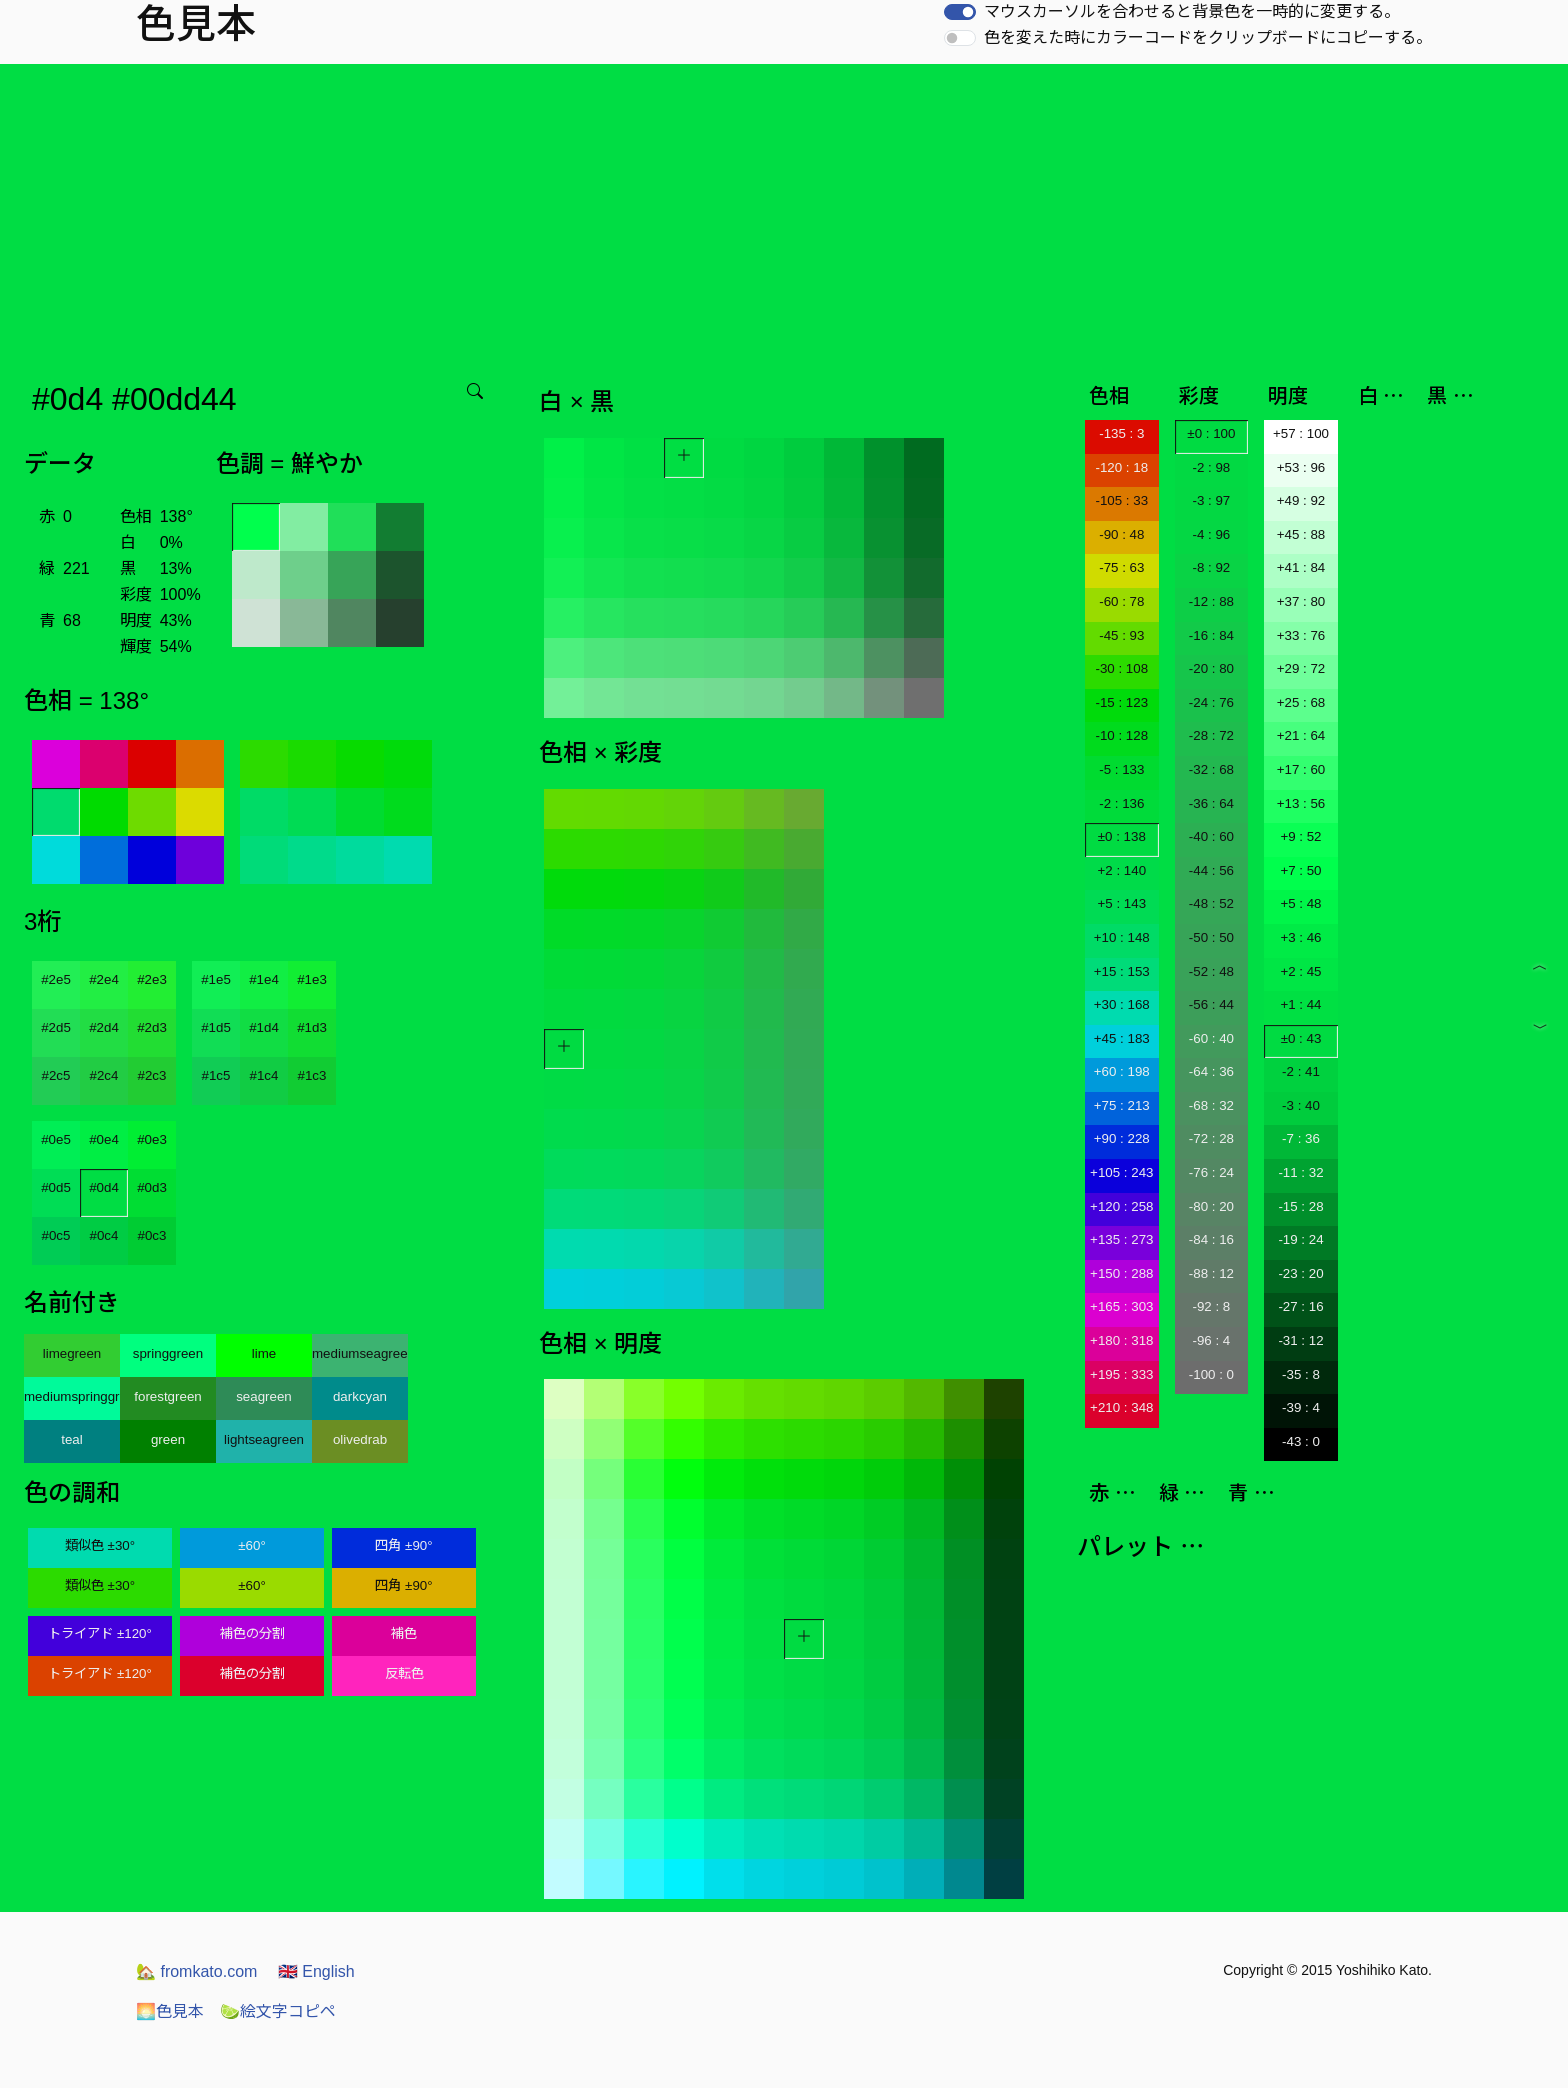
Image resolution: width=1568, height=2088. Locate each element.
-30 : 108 (1121, 668)
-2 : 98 (1211, 467)
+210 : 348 (1121, 1407)
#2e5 (56, 979)
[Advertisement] (784, 214)
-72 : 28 (1211, 1138)
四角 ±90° (403, 1545)
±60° (251, 1545)
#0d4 (104, 1187)
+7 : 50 (1300, 870)
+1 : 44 (1300, 1004)
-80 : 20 (1211, 1206)
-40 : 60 (1211, 836)
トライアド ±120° (100, 1633)
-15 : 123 (1121, 702)
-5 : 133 (1121, 769)
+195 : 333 (1121, 1374)
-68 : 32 (1211, 1105)
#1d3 (312, 1027)
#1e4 (264, 979)
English (316, 1971)
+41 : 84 (1301, 567)
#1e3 (312, 979)
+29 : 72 (1301, 668)
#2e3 (152, 979)
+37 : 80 (1301, 601)
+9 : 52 (1300, 836)
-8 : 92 (1211, 567)
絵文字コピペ (278, 2011)
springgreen (168, 1353)
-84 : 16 (1211, 1239)
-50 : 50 (1211, 937)
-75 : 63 (1121, 567)
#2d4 (104, 1027)
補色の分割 (252, 1633)
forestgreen (167, 1396)
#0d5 (56, 1187)
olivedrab (360, 1439)
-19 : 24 (1300, 1239)
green (168, 1439)
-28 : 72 (1211, 735)
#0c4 (104, 1235)
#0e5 (56, 1139)
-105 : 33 (1121, 500)
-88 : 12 (1211, 1273)
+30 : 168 (1122, 1004)
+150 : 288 (1121, 1273)
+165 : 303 (1121, 1306)
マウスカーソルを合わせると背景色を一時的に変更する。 (1192, 11)
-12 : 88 (1211, 601)
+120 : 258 (1121, 1206)
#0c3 (152, 1235)
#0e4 (104, 1139)
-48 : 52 (1211, 903)
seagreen (264, 1396)
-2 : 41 (1301, 1071)
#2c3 (152, 1075)
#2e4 (104, 979)
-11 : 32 (1300, 1172)
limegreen (72, 1353)
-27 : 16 (1300, 1306)
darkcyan (360, 1396)
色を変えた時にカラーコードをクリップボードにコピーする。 (1208, 37)
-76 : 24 (1211, 1172)
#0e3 (152, 1139)
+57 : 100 (1301, 433)
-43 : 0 (1301, 1441)
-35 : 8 (1301, 1374)
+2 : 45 (1300, 971)
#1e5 (216, 979)
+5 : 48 (1300, 903)
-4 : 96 (1211, 534)
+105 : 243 (1121, 1172)
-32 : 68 (1211, 769)
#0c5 (56, 1235)
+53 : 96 (1301, 467)
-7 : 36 (1301, 1138)
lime (264, 1353)
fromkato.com (196, 1971)
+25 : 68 (1301, 702)
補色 (404, 1633)
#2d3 (152, 1027)
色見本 (170, 2011)
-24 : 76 (1211, 702)
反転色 (404, 1673)
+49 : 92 (1301, 500)
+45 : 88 (1301, 534)
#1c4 (264, 1075)
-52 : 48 (1211, 971)
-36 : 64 (1211, 803)
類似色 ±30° (100, 1545)
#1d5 (216, 1027)
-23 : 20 (1300, 1273)
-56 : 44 (1211, 1004)
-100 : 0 (1211, 1374)
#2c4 (104, 1075)
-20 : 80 (1211, 668)
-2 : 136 (1121, 803)
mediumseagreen (360, 1353)
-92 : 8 (1211, 1306)
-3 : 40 (1301, 1105)
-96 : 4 (1211, 1340)
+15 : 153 (1122, 971)
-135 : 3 (1121, 433)
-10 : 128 (1121, 735)
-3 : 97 (1211, 500)
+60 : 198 (1122, 1071)
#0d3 (152, 1187)
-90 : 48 (1121, 534)
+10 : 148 (1122, 937)
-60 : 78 (1121, 601)
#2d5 (56, 1027)
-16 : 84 (1211, 635)
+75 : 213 (1122, 1105)
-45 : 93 (1121, 635)
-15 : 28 (1300, 1206)
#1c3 (312, 1075)
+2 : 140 (1122, 870)
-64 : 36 (1211, 1071)
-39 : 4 (1301, 1407)
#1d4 (264, 1027)
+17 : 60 (1301, 769)
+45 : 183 (1122, 1038)
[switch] (960, 12)
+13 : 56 (1301, 803)
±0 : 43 (1301, 1038)
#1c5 (216, 1075)
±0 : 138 (1122, 836)
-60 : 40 (1211, 1038)
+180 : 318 (1121, 1340)
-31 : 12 (1300, 1340)
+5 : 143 (1122, 903)
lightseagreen (264, 1439)
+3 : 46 (1300, 937)
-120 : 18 (1121, 467)
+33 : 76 (1301, 635)
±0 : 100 (1211, 433)
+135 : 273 (1121, 1239)
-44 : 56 (1211, 870)
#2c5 (56, 1075)
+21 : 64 (1301, 735)
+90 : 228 (1122, 1138)
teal (72, 1439)
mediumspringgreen (72, 1396)
